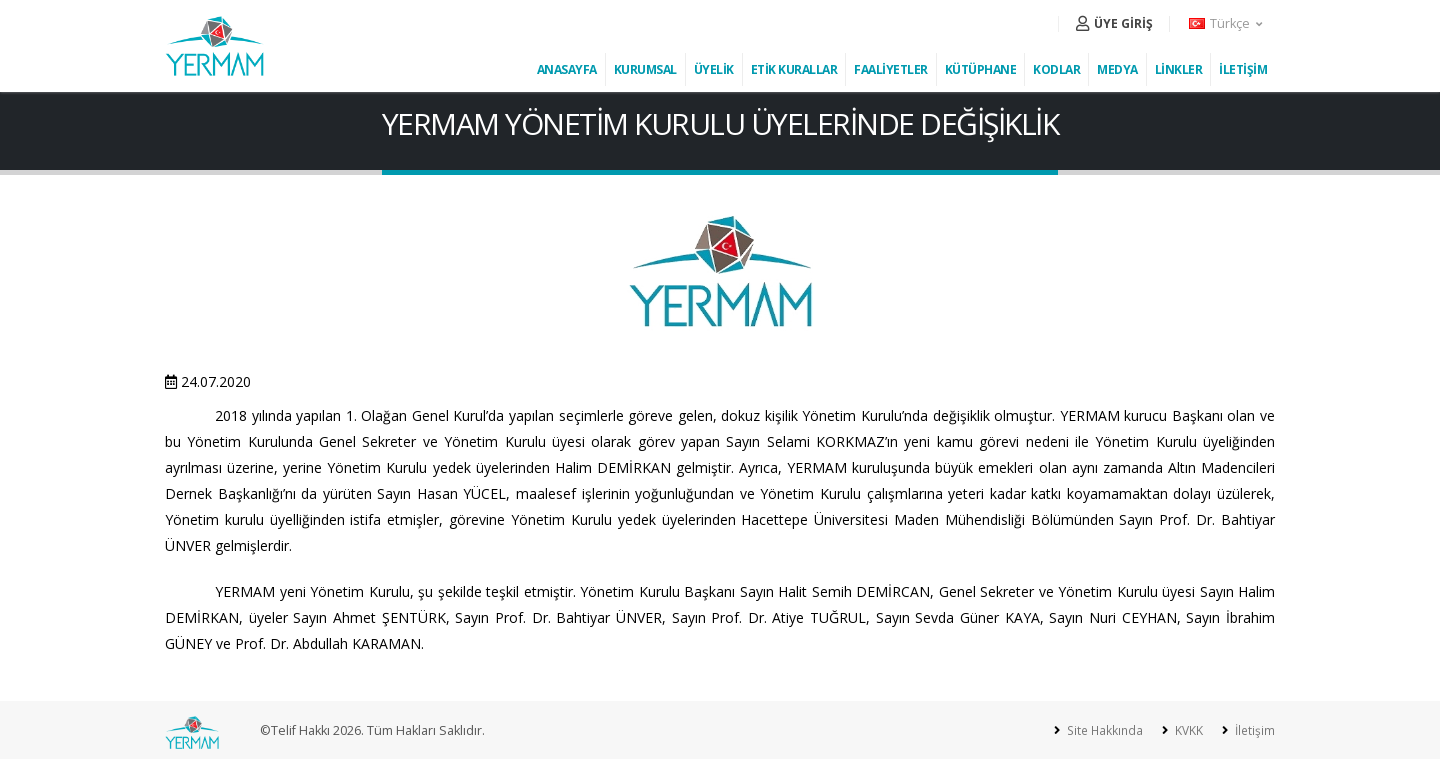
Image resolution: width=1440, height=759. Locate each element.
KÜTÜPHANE (981, 69)
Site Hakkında (1098, 730)
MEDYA (1117, 69)
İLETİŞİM (1243, 69)
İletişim (1252, 730)
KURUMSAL (645, 69)
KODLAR (1056, 69)
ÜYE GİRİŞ (1114, 23)
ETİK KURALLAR (794, 69)
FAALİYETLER (891, 69)
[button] (1227, 24)
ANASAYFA (567, 69)
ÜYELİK (714, 69)
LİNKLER (1179, 69)
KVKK (1185, 730)
